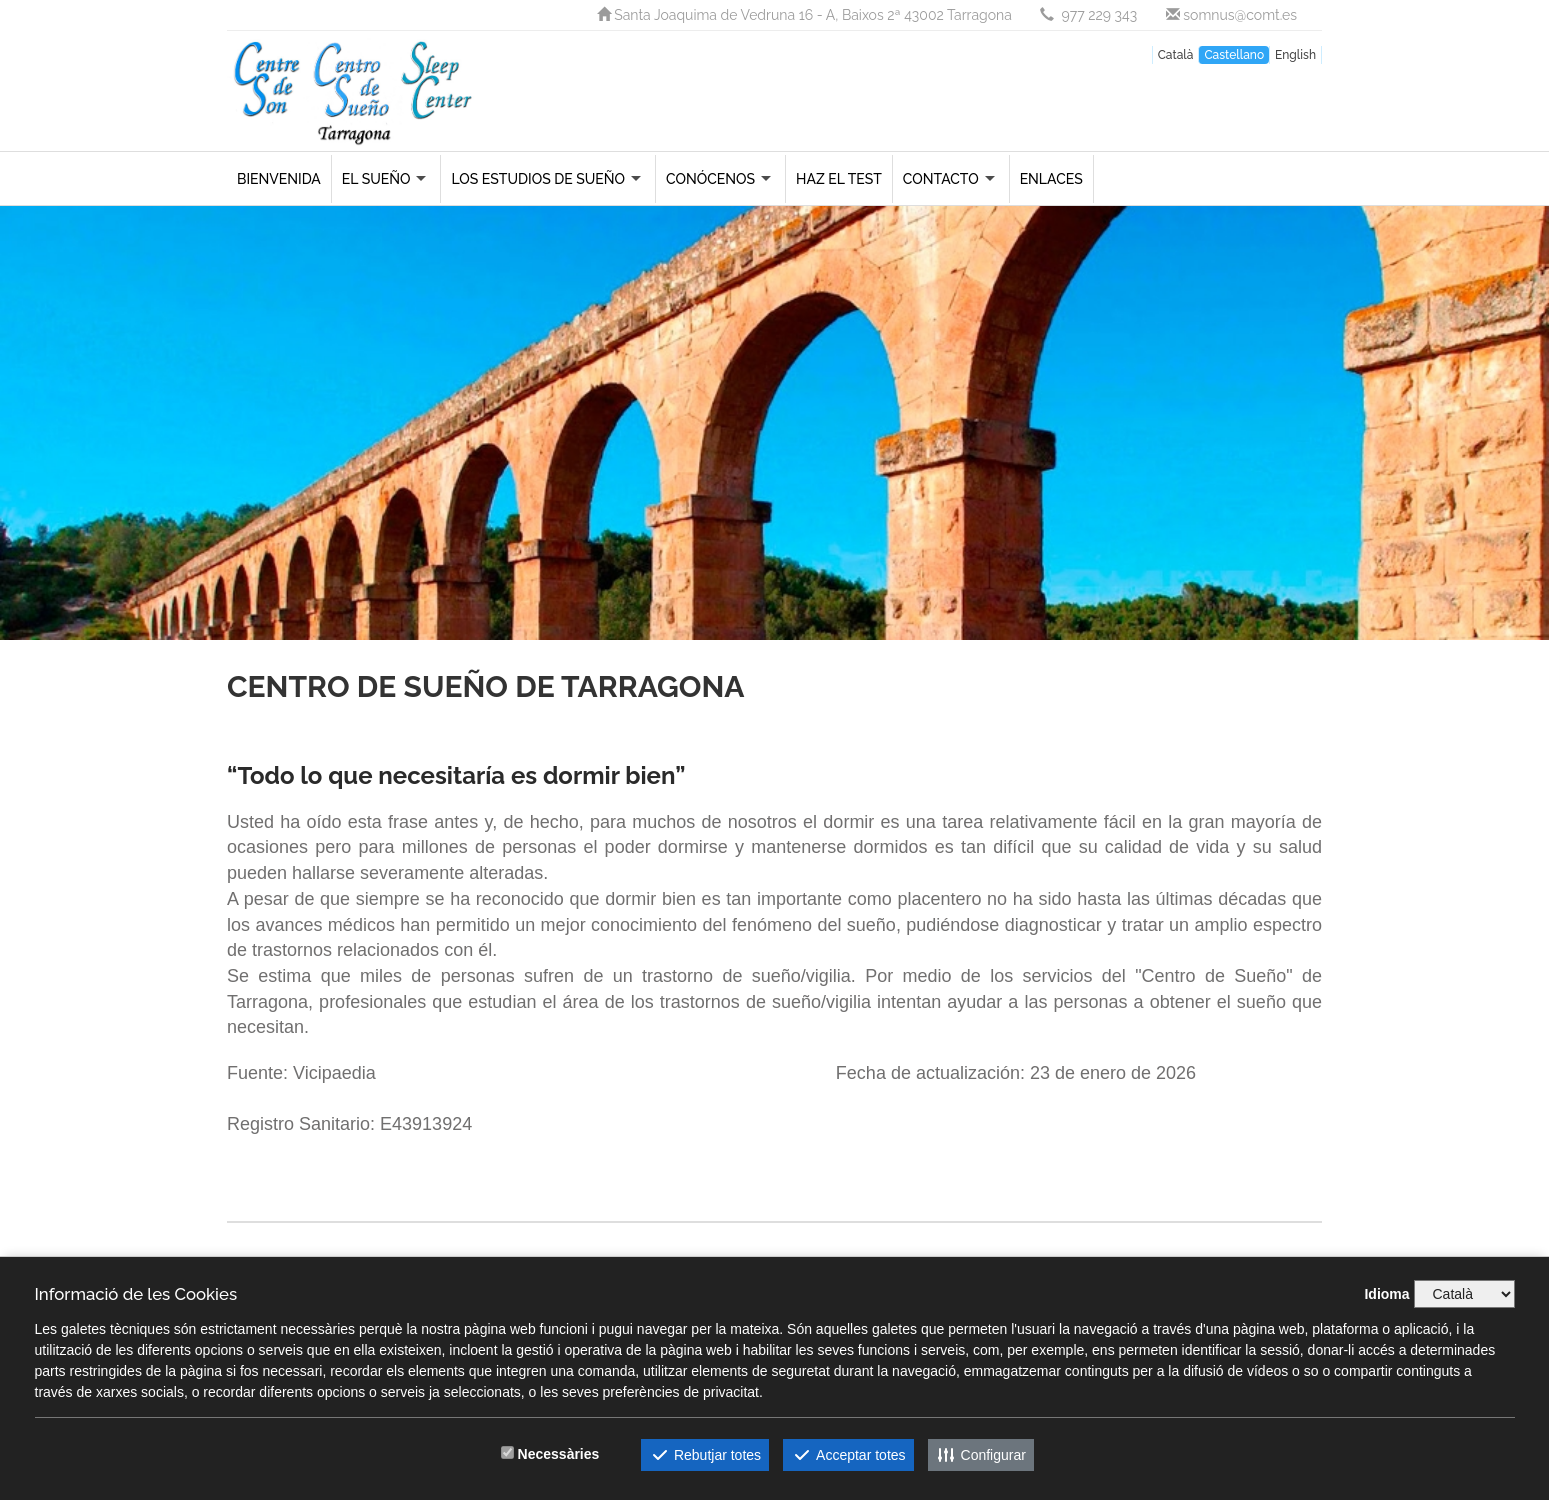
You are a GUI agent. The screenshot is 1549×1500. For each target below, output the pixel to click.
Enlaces (1051, 179)
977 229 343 (1090, 15)
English (1295, 55)
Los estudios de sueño (538, 179)
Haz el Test (839, 179)
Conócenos (710, 179)
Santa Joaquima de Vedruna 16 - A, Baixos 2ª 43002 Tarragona (806, 15)
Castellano (1234, 55)
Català (1176, 55)
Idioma (1386, 1294)
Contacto (941, 179)
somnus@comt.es (1231, 15)
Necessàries (559, 1454)
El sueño (376, 179)
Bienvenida (279, 179)
